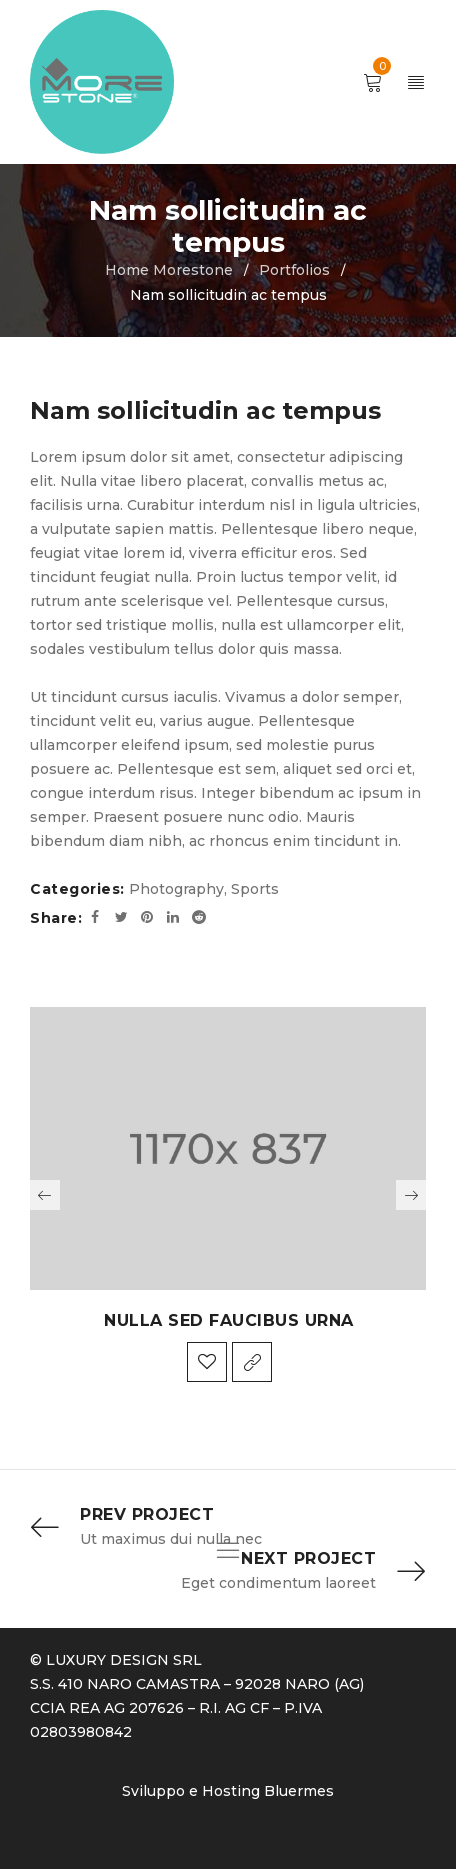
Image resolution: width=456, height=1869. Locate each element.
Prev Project (147, 1514)
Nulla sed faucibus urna (229, 1320)
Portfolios (294, 270)
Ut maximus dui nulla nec (171, 1539)
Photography (176, 889)
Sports (255, 889)
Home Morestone (169, 270)
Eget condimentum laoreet (278, 1583)
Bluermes (299, 1791)
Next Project (308, 1558)
